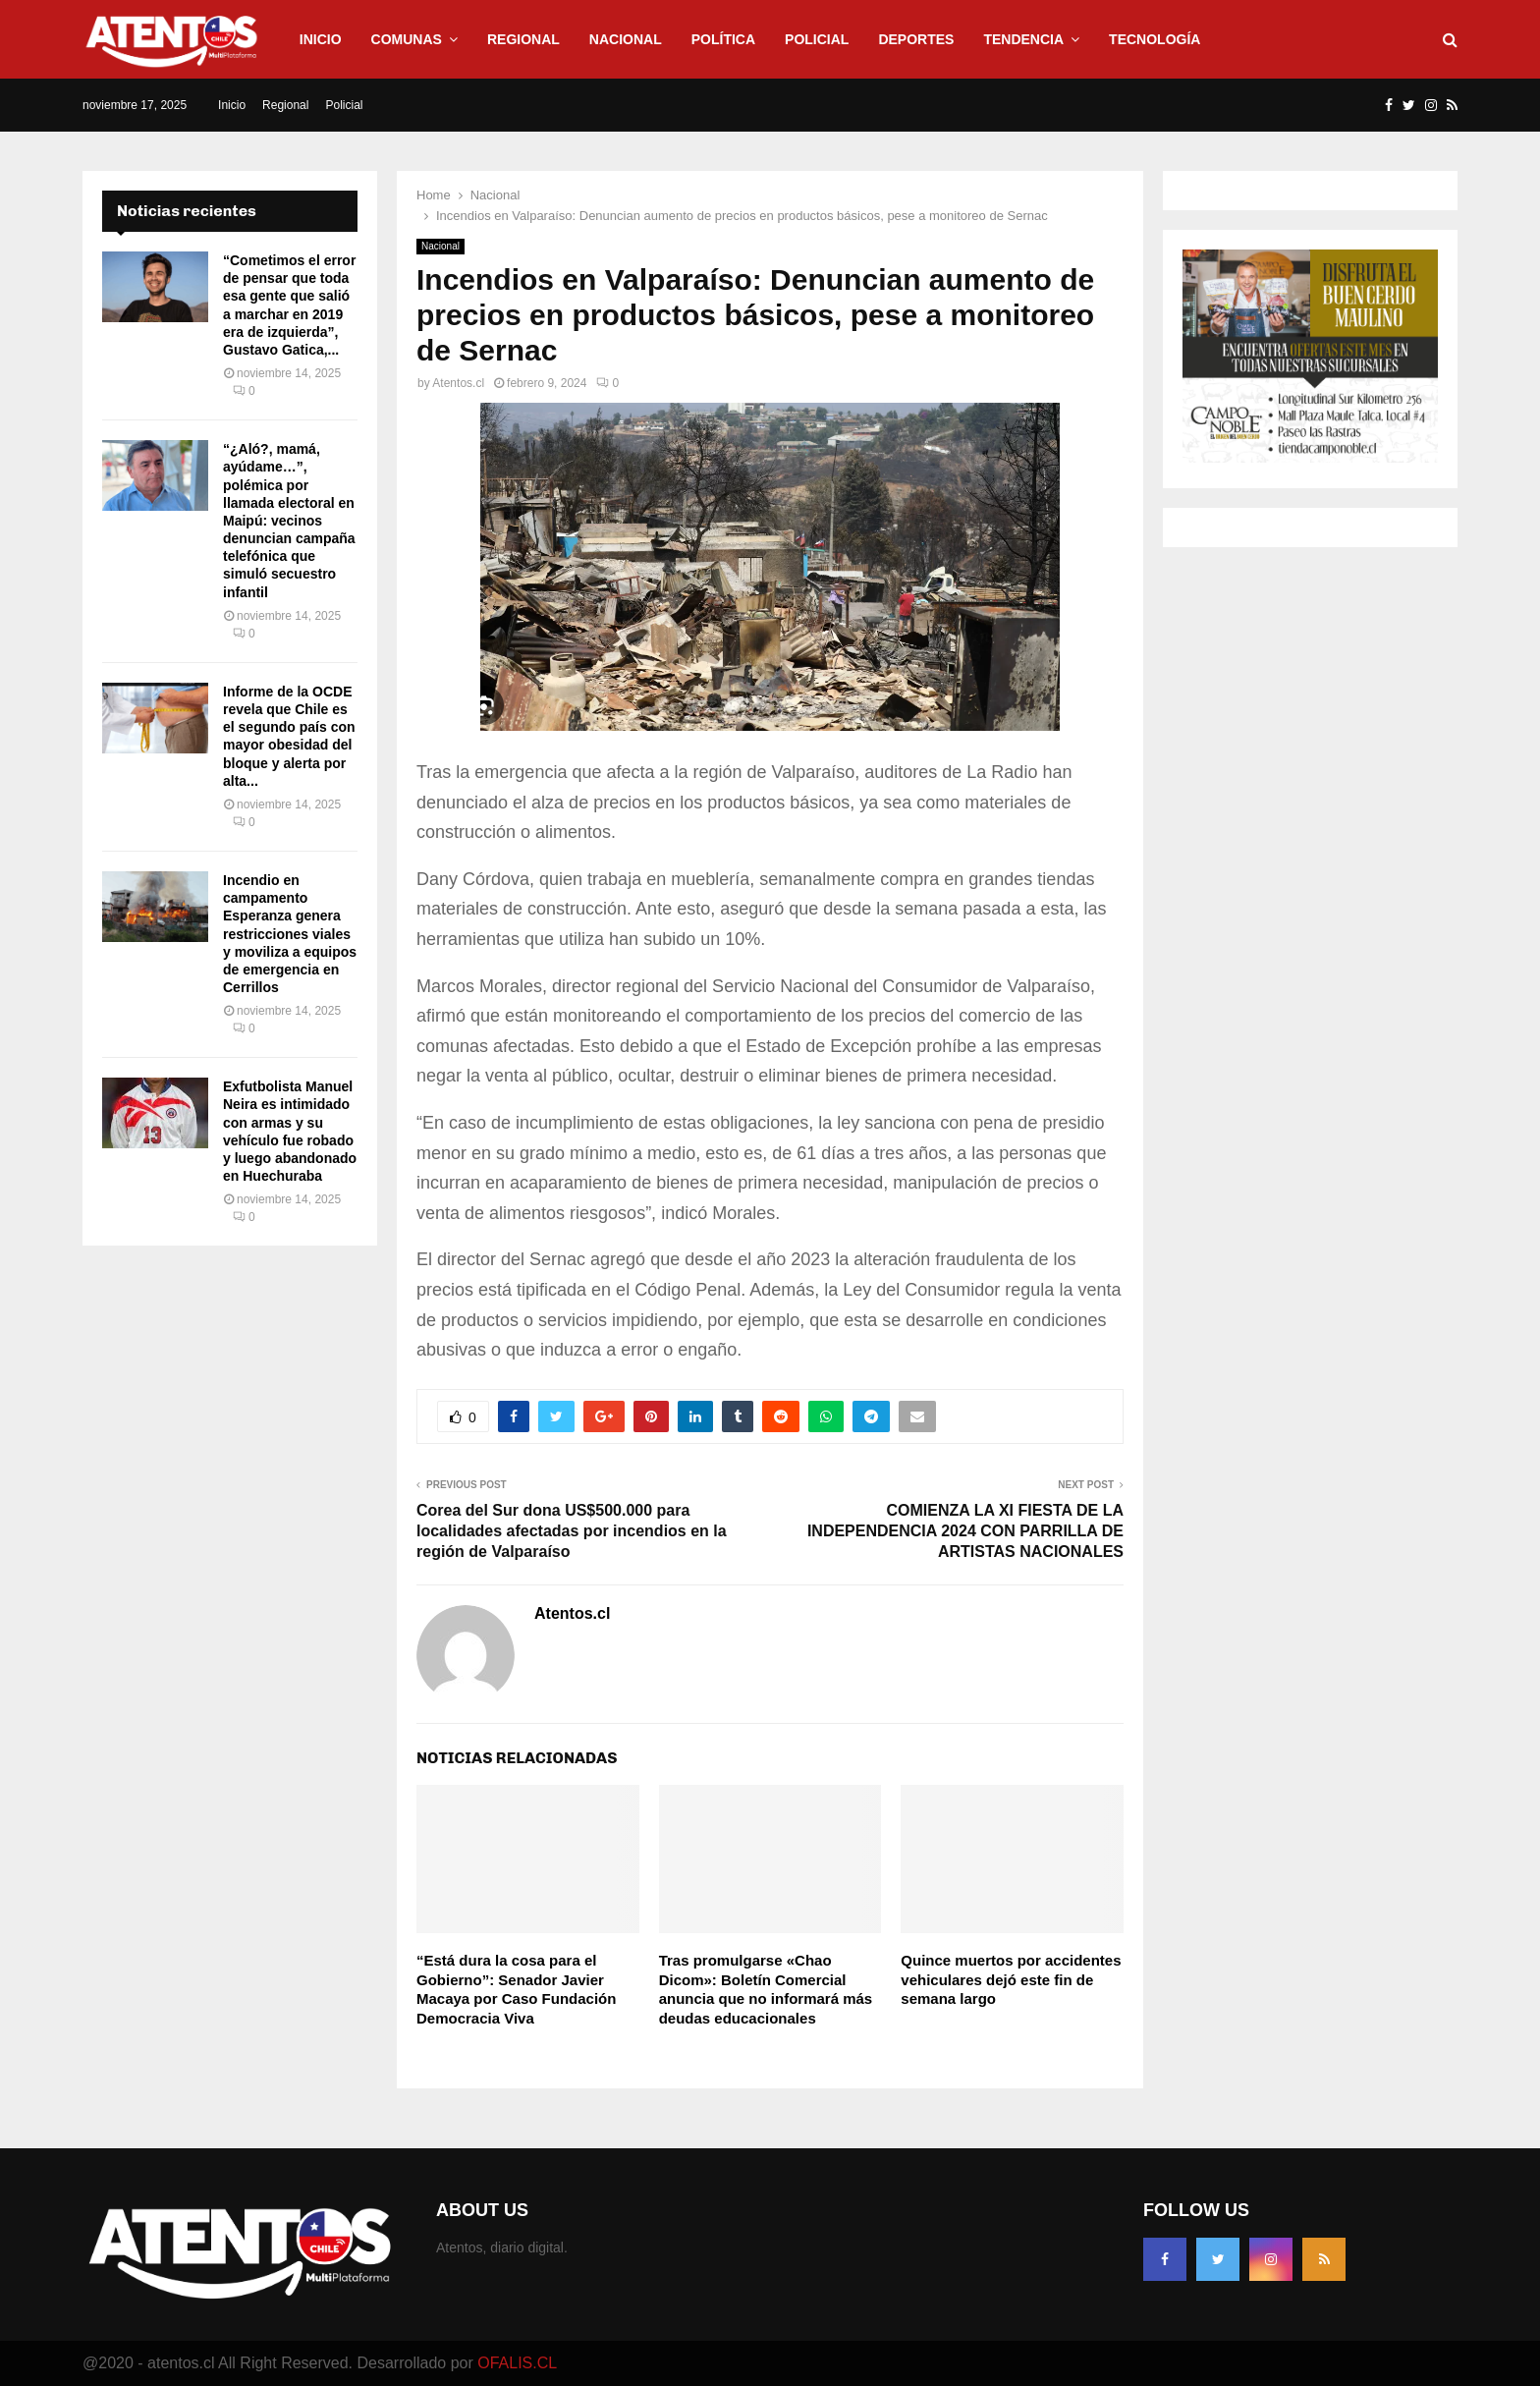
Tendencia (1023, 39)
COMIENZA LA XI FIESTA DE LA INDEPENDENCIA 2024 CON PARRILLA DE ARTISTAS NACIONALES (965, 1531)
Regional (523, 39)
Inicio (321, 39)
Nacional (625, 39)
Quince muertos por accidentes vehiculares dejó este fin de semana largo (1011, 1979)
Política (723, 39)
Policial (817, 39)
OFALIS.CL (517, 2363)
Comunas (406, 39)
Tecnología (1154, 39)
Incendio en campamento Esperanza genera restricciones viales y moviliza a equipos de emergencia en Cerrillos (290, 933)
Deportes (916, 39)
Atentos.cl (458, 383)
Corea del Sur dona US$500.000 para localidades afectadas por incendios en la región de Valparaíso (571, 1531)
